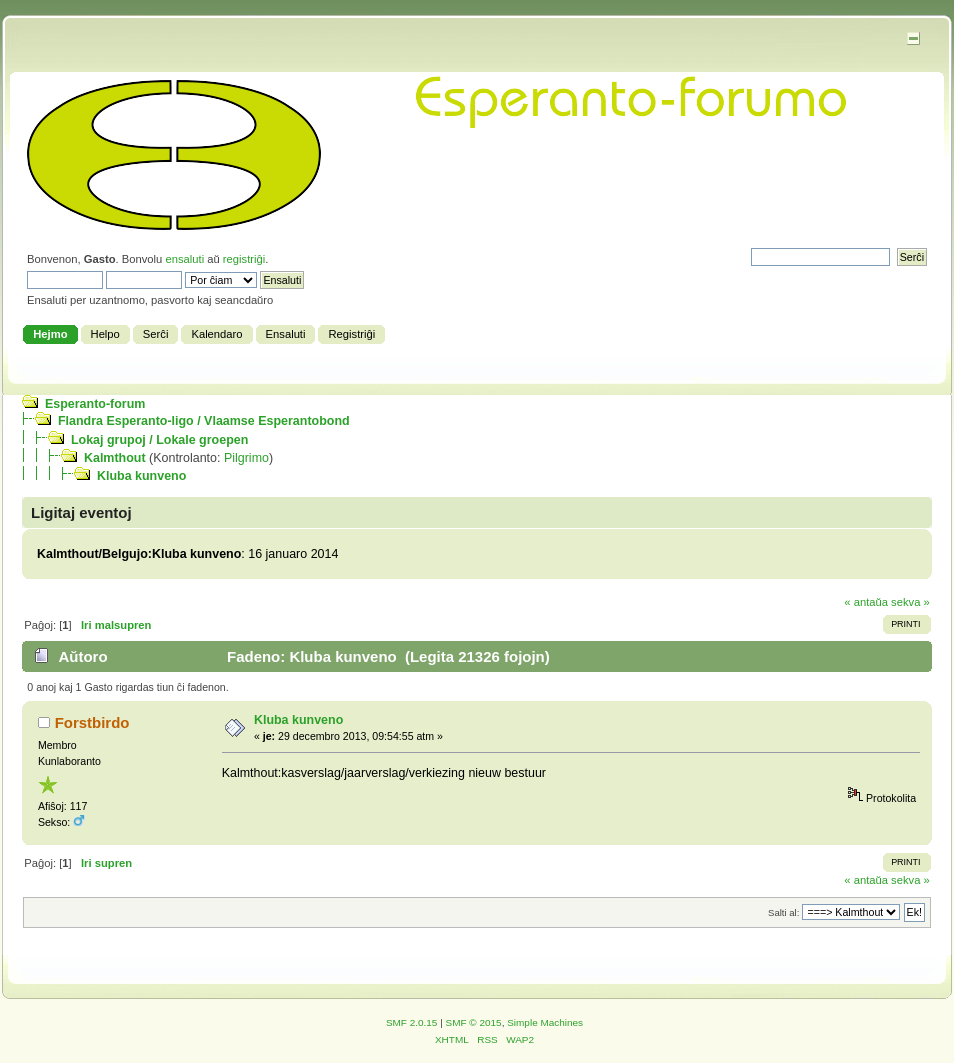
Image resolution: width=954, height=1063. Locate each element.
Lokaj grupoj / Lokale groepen (159, 440)
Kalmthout (115, 458)
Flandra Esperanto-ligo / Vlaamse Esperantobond (204, 421)
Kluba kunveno (141, 476)
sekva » (910, 602)
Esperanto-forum (95, 404)
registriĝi (244, 259)
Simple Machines (545, 1022)
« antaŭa (866, 602)
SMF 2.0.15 (412, 1022)
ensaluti (184, 259)
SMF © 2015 (474, 1022)
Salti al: (783, 912)
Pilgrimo (246, 458)
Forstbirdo (92, 722)
